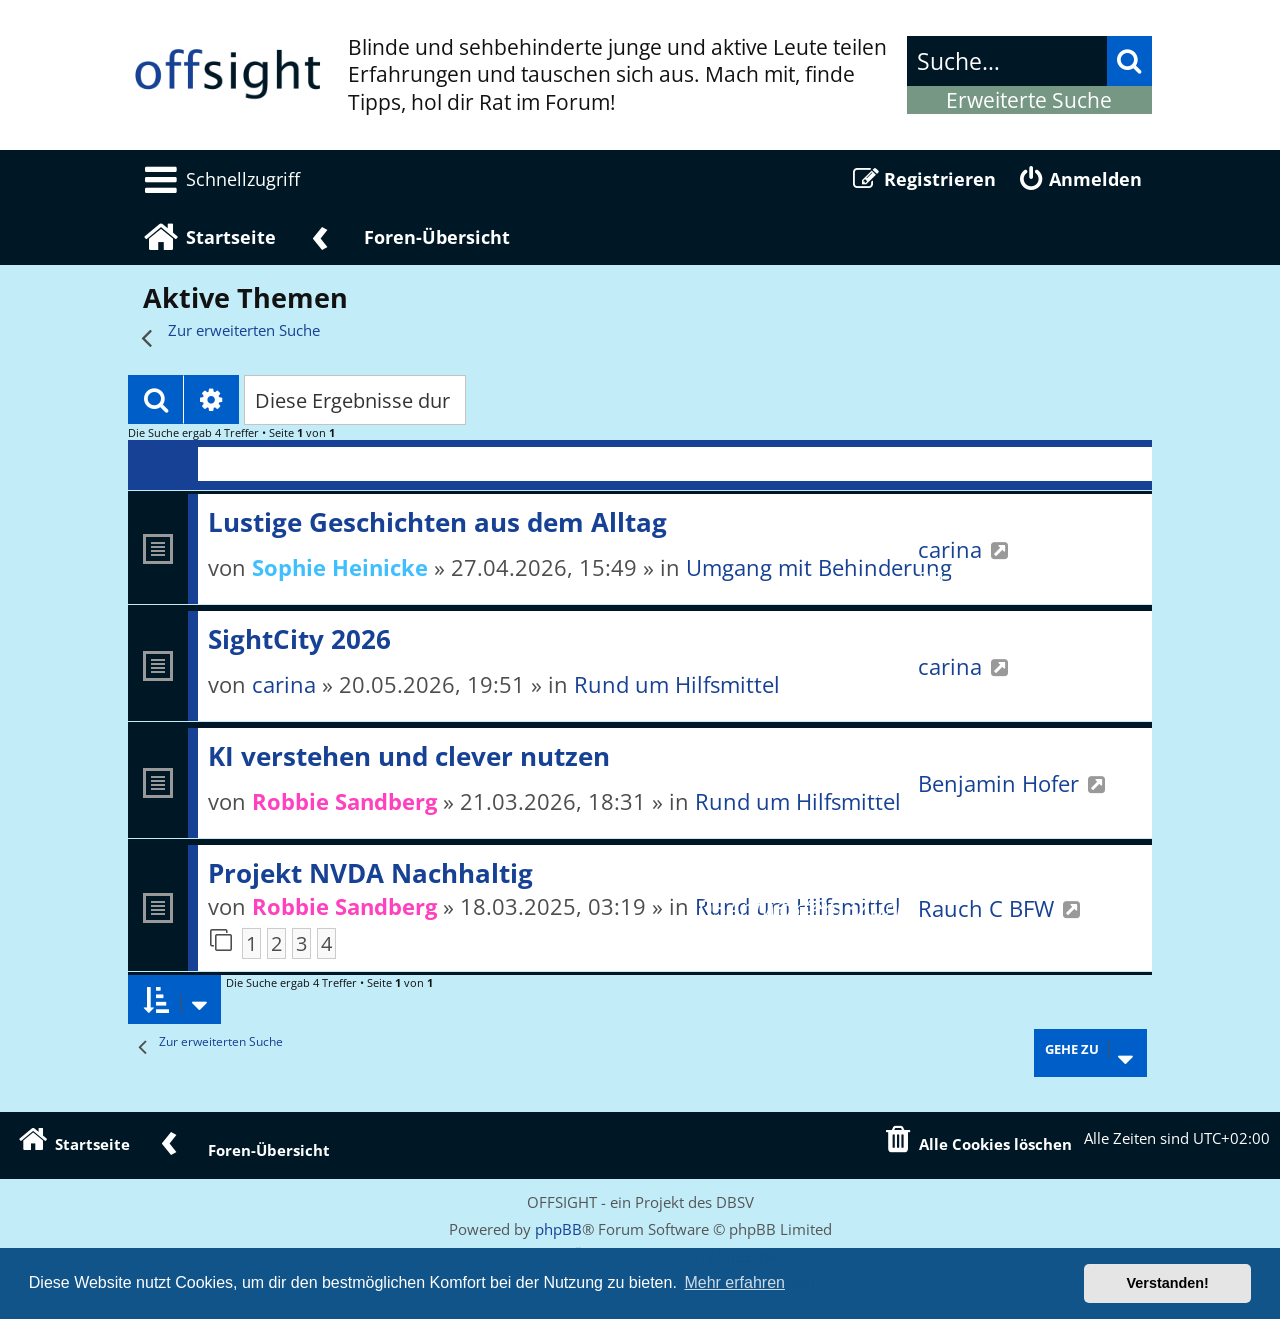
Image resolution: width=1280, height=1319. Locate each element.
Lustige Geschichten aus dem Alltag (437, 522)
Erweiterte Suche (1029, 100)
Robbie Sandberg (344, 801)
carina (950, 549)
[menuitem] (219, 179)
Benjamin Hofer (998, 783)
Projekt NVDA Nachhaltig (370, 873)
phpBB (558, 1229)
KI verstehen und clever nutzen (409, 756)
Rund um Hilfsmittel (677, 684)
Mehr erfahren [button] (734, 1282)
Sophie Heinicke (340, 567)
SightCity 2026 (299, 639)
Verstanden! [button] (1168, 1283)
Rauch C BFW (986, 908)
